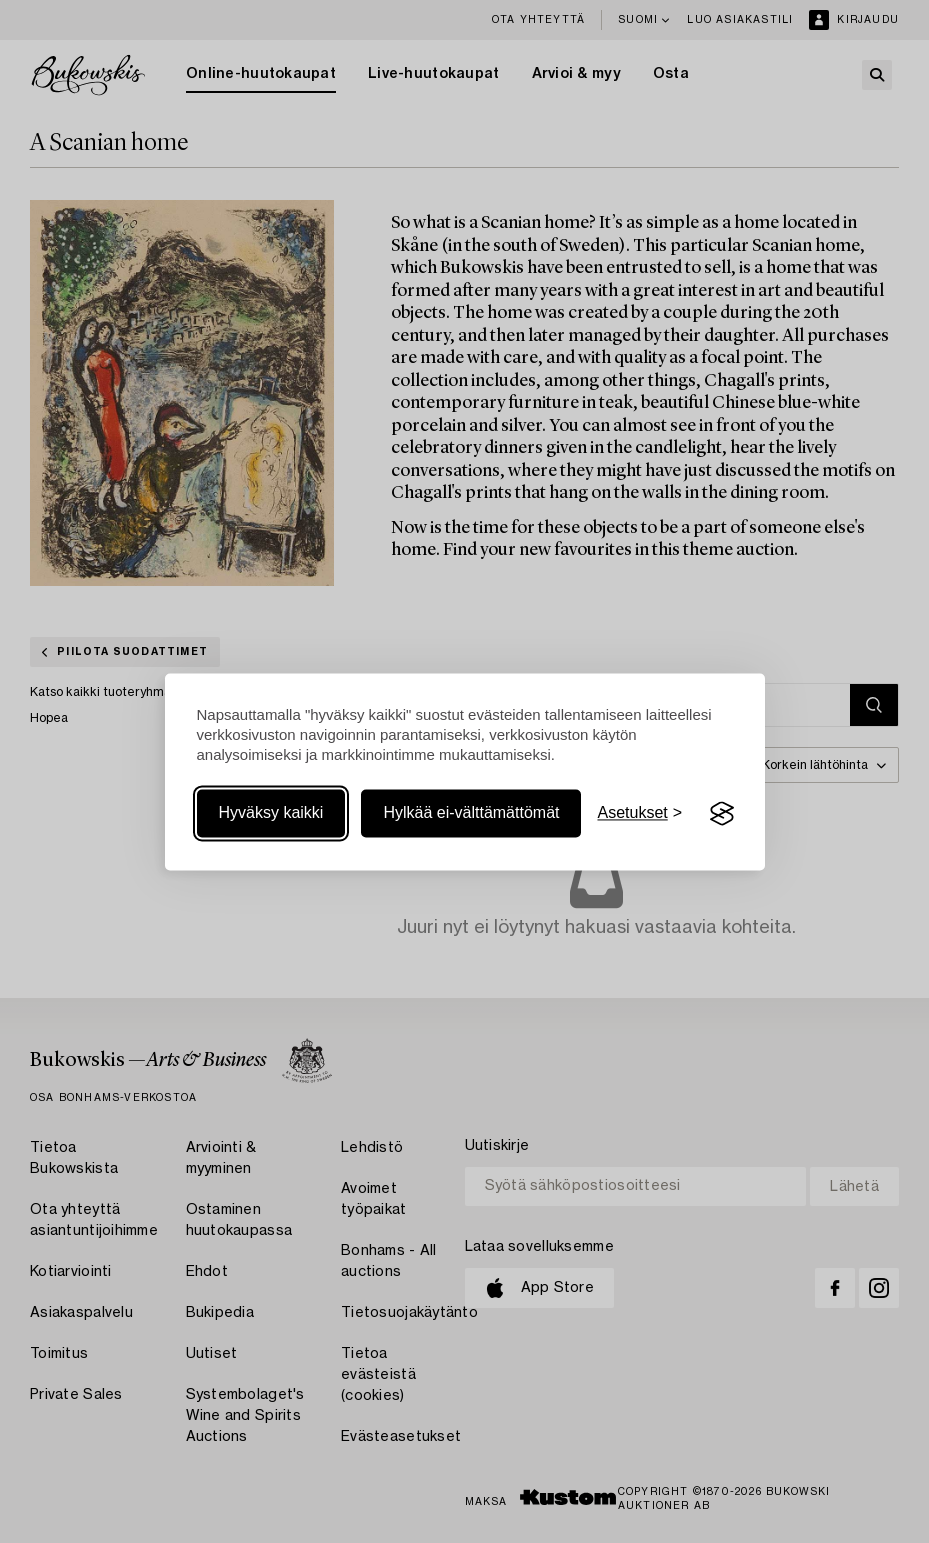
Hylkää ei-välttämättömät (471, 813)
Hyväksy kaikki (271, 813)
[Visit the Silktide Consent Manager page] (722, 814)
